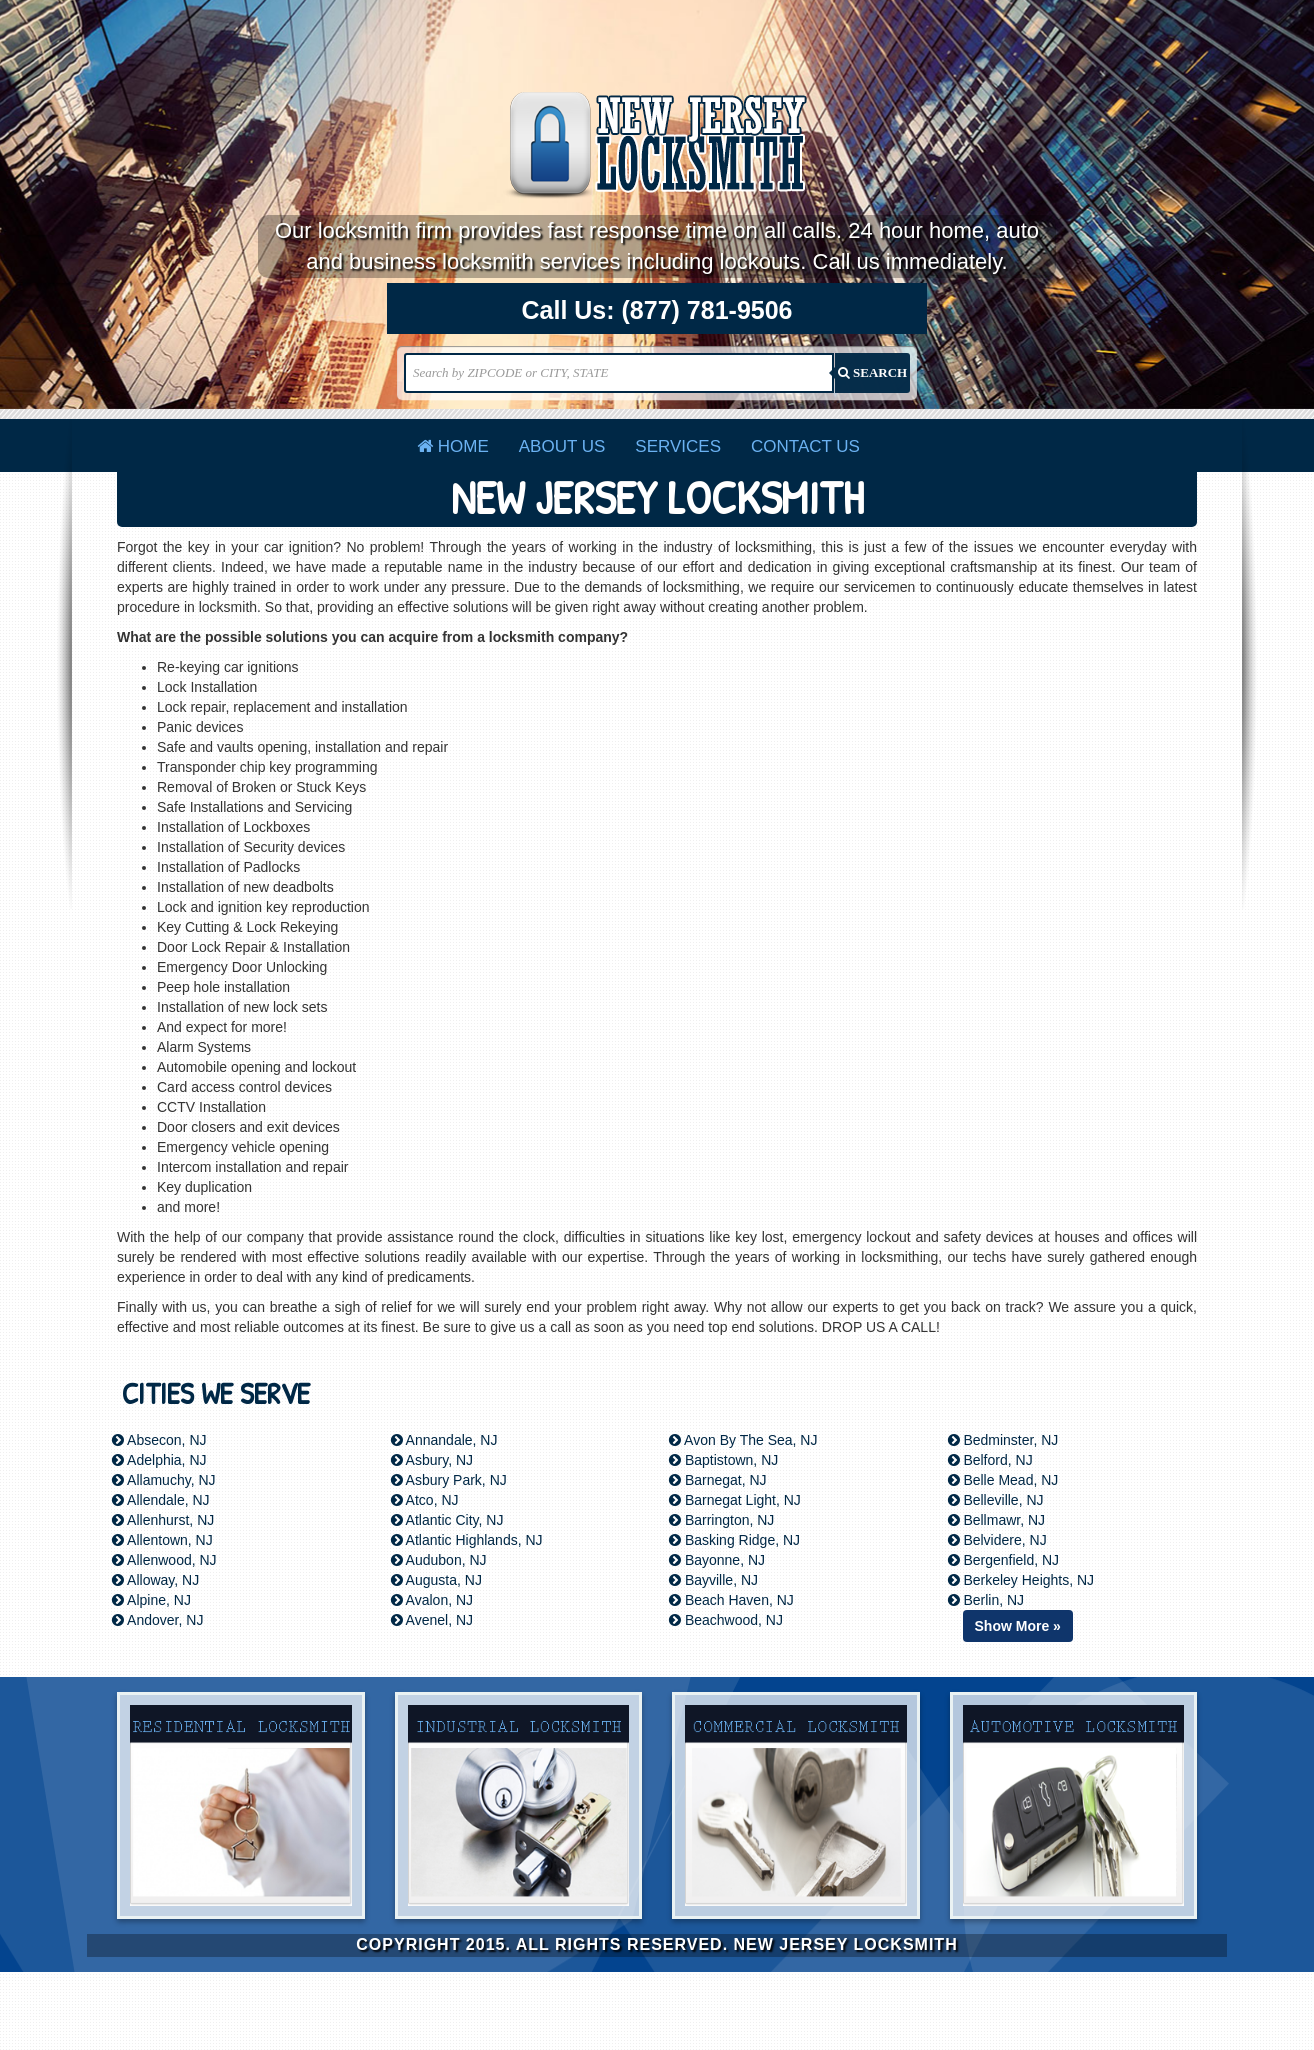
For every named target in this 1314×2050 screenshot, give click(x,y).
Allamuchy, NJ (164, 1480)
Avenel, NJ (432, 1620)
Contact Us (805, 446)
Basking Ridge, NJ (734, 1540)
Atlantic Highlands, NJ (467, 1540)
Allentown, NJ (162, 1540)
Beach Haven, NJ (731, 1600)
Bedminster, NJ (1003, 1440)
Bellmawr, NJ (997, 1520)
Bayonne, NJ (717, 1560)
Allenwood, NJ (164, 1560)
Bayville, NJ (713, 1580)
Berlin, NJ (986, 1600)
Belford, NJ (990, 1460)
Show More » (1018, 1626)
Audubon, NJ (439, 1560)
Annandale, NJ (444, 1440)
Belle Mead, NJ (1003, 1480)
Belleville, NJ (996, 1500)
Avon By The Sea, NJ (743, 1440)
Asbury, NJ (432, 1460)
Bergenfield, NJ (1004, 1560)
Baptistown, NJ (723, 1460)
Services (678, 446)
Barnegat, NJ (718, 1480)
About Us (562, 446)
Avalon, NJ (432, 1600)
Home (453, 446)
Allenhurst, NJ (163, 1520)
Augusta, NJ (436, 1580)
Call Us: (657, 311)
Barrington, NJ (721, 1520)
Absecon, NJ (159, 1440)
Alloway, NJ (155, 1580)
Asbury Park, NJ (449, 1480)
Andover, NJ (157, 1620)
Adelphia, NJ (159, 1460)
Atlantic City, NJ (447, 1520)
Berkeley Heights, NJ (1021, 1580)
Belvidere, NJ (997, 1540)
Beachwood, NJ (726, 1620)
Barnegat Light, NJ (735, 1500)
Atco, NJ (425, 1500)
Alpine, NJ (151, 1600)
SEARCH (872, 372)
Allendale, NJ (161, 1500)
